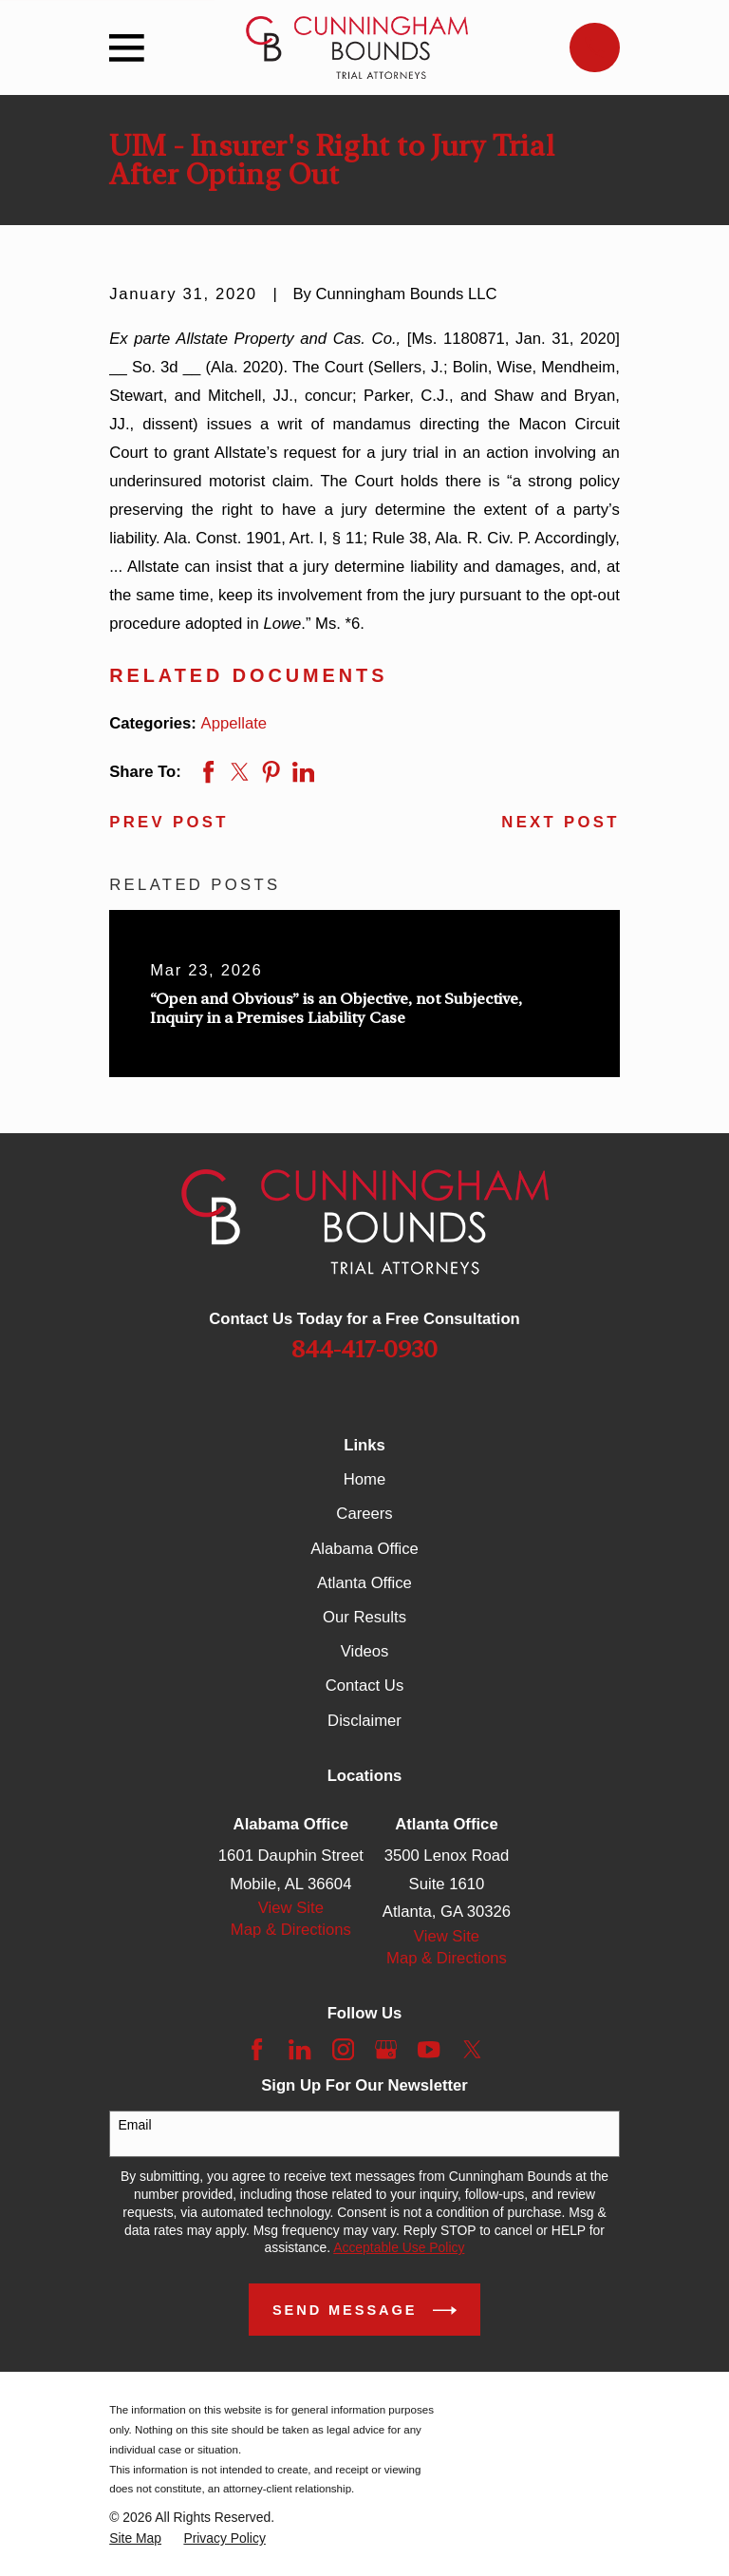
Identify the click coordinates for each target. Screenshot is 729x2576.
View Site (291, 1908)
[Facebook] (257, 2049)
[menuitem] (135, 2538)
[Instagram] (343, 2049)
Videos (365, 1651)
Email (135, 2124)
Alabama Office (364, 1549)
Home (364, 1479)
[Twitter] (472, 2049)
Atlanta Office (364, 1583)
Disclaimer (364, 1721)
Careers (364, 1514)
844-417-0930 (364, 1349)
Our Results (364, 1617)
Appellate (234, 723)
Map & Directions (291, 1930)
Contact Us (364, 1685)
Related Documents (248, 675)
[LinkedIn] (299, 2049)
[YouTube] (428, 2049)
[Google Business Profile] (386, 2049)
